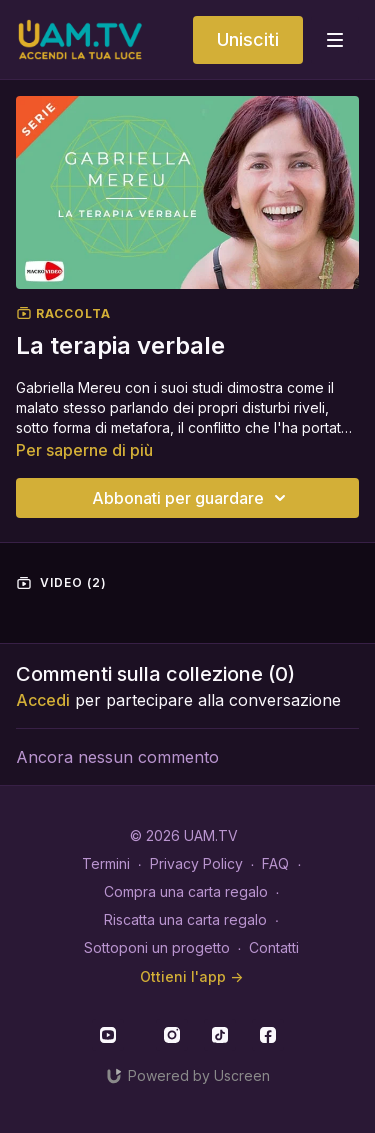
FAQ (275, 863)
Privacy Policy (196, 863)
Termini (106, 863)
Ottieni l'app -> (191, 976)
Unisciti (248, 39)
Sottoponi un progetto (157, 947)
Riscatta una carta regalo (185, 919)
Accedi (43, 700)
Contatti (274, 947)
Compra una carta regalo (186, 891)
